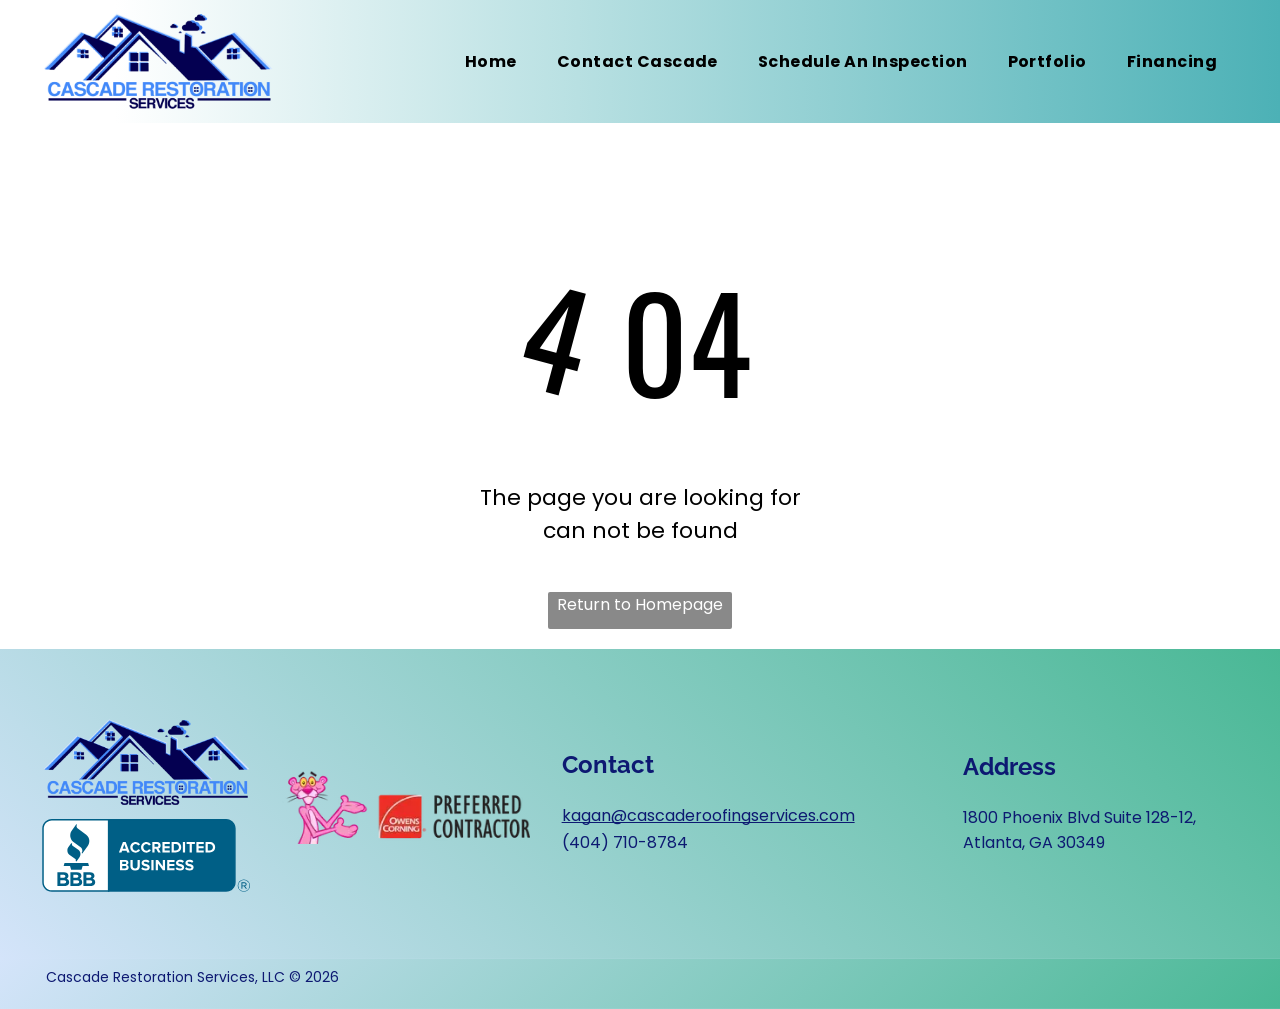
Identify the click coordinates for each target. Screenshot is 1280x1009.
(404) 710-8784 (625, 842)
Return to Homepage (640, 604)
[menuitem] (491, 61)
